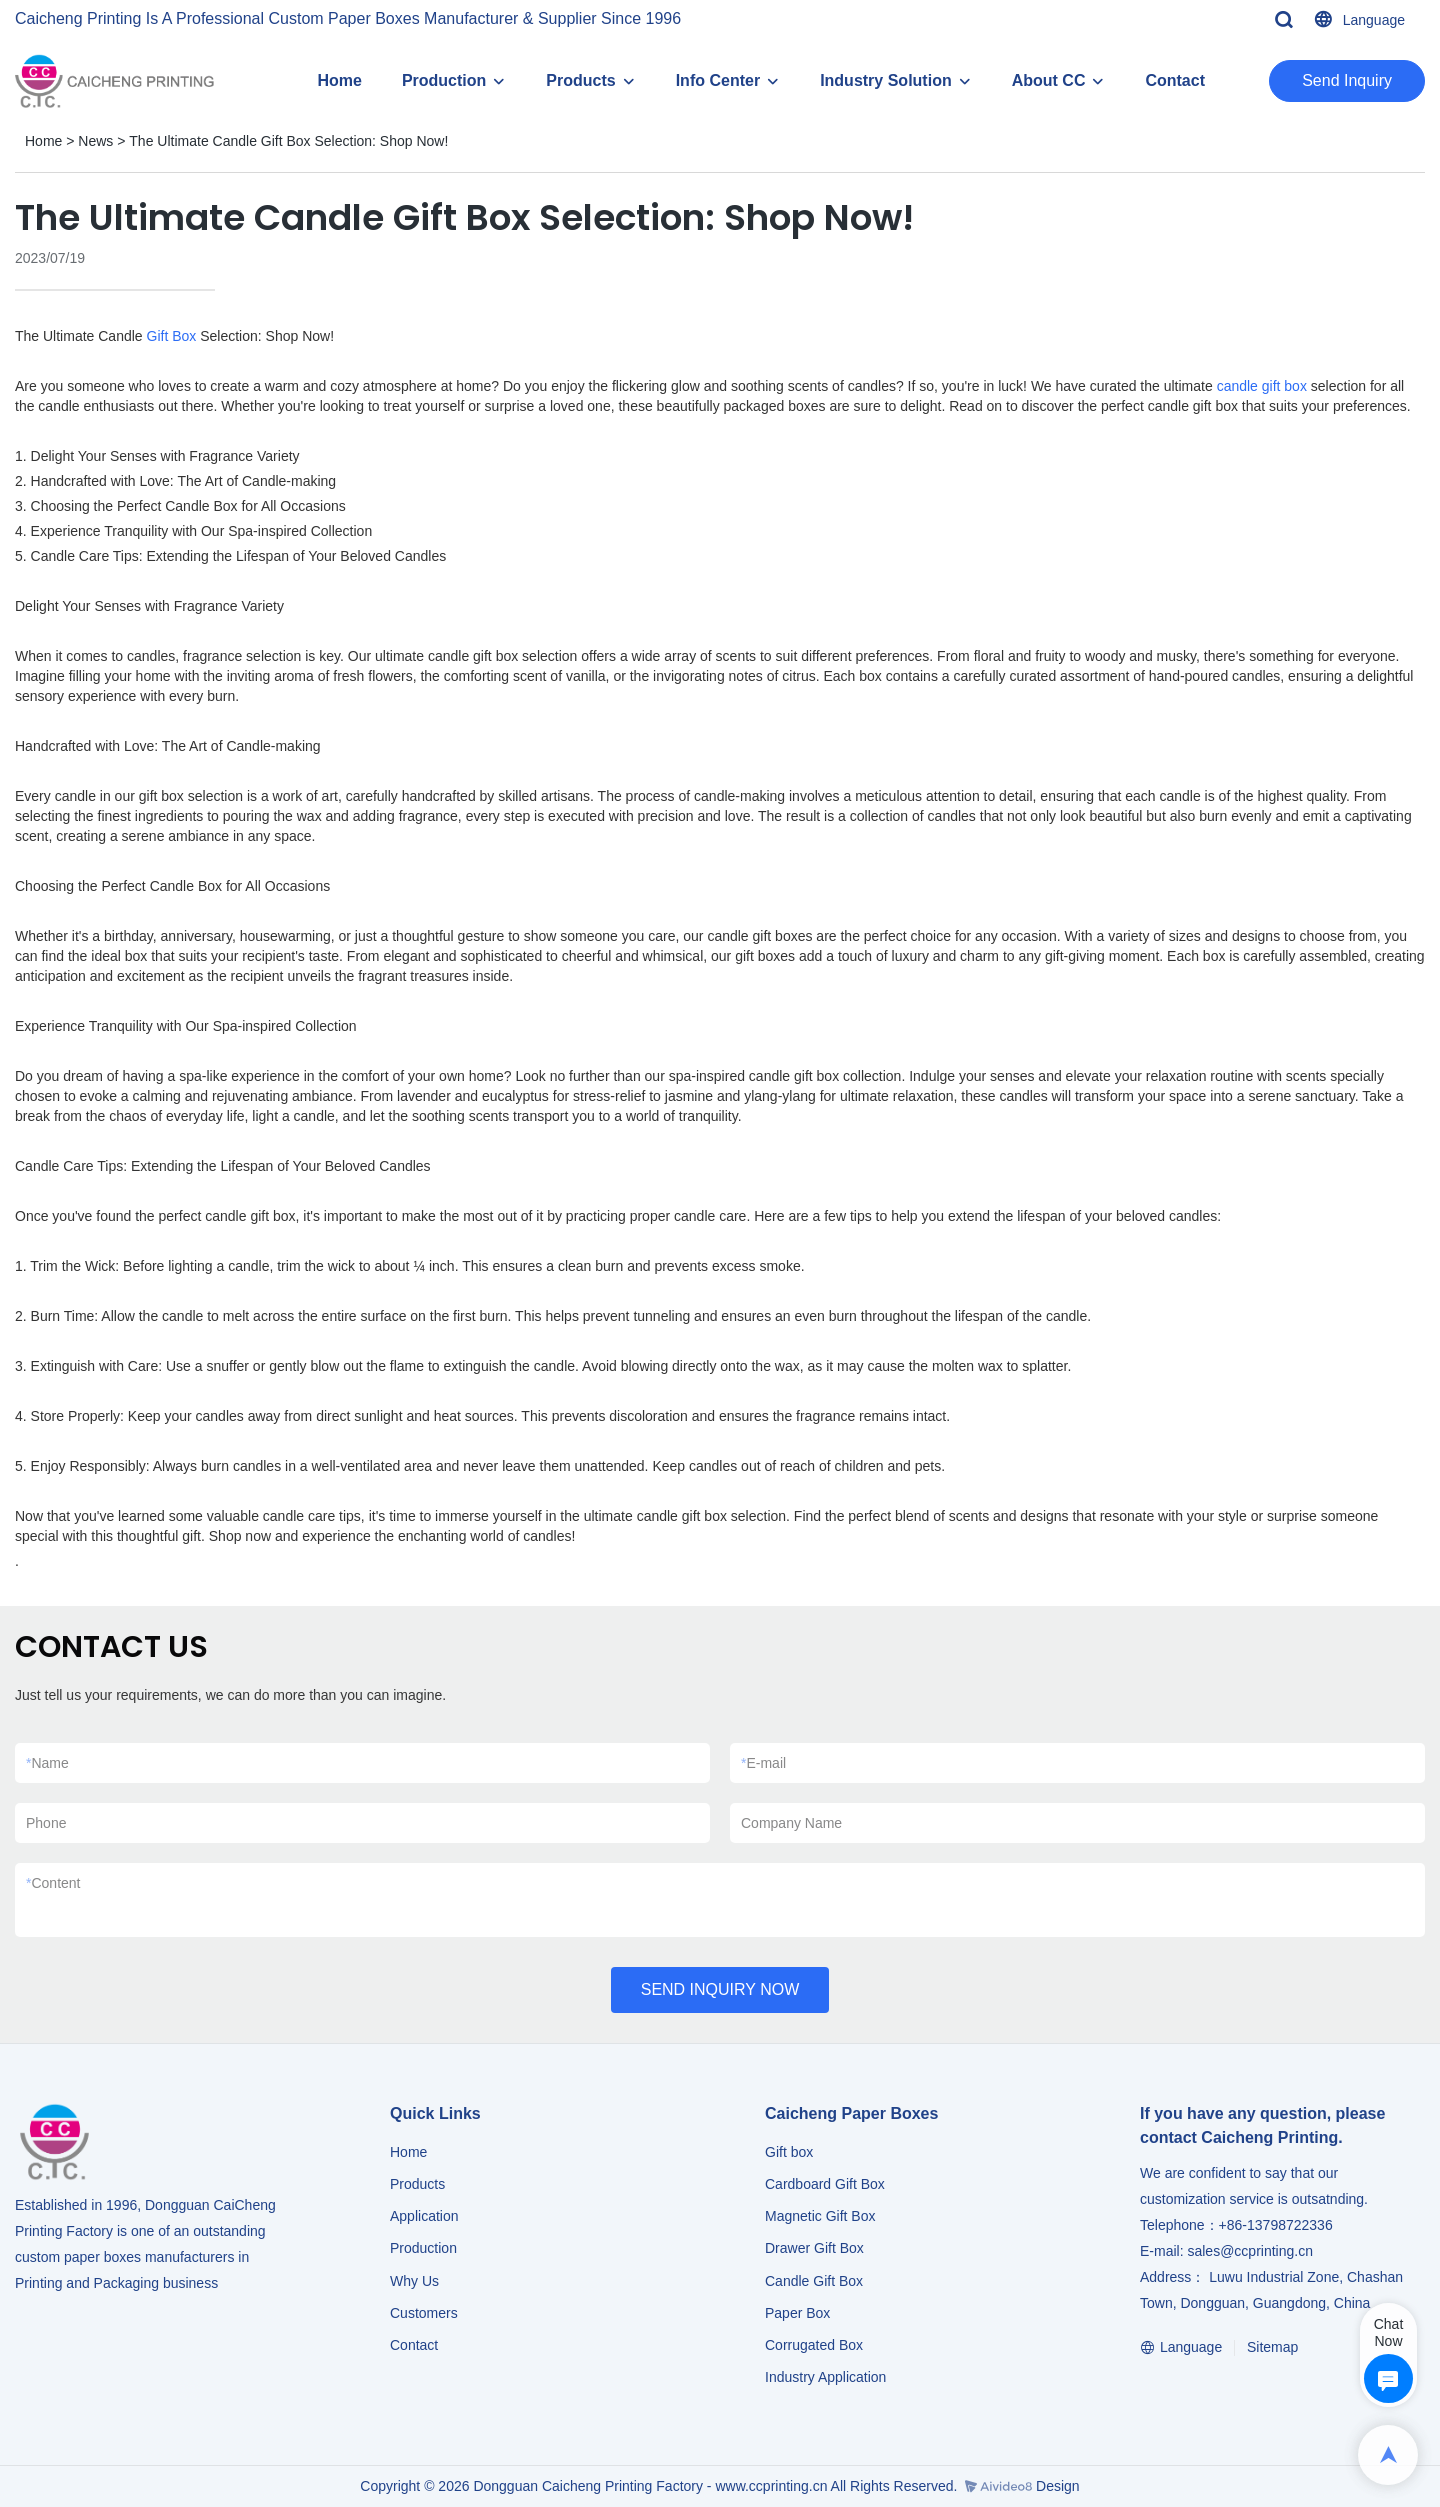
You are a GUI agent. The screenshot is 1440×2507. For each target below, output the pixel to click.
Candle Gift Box (814, 2281)
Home (339, 80)
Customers (424, 2313)
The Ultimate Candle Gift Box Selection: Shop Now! (288, 141)
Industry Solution (886, 80)
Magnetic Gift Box (820, 2216)
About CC (1049, 80)
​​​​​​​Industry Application (825, 2377)
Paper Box (797, 2313)
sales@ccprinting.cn (1250, 2251)
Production (444, 80)
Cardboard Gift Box (825, 2184)
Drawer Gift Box (814, 2248)
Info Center (718, 80)
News (95, 141)
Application (424, 2216)
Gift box (789, 2152)
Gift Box (172, 336)
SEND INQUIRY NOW (720, 1989)
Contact (1175, 80)
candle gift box (1262, 386)
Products (580, 80)
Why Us (414, 2281)
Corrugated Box (814, 2345)
